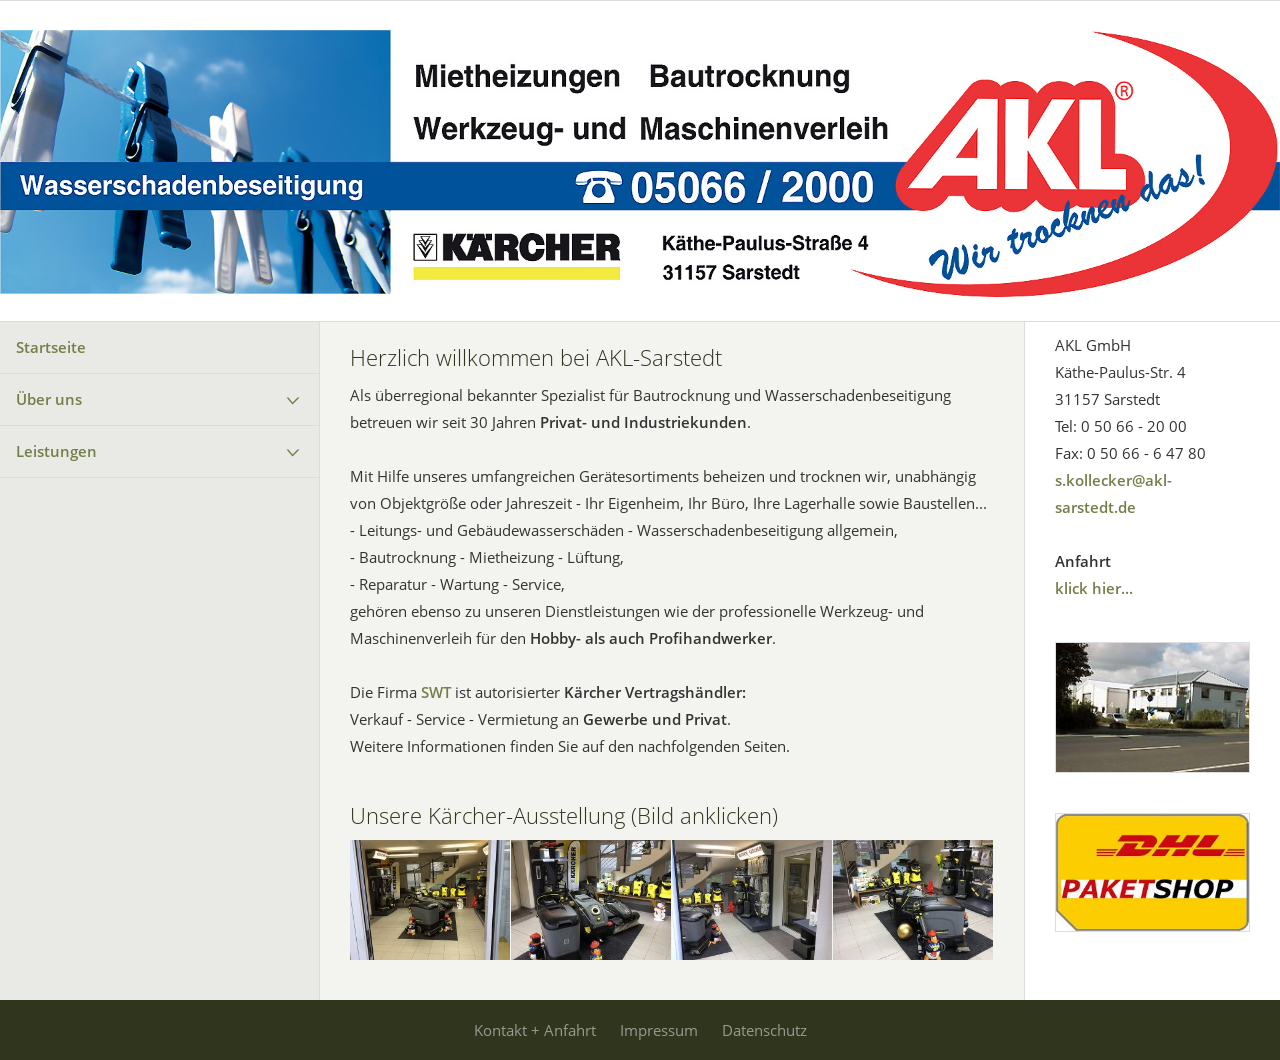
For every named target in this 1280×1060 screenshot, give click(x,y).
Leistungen (56, 451)
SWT (436, 692)
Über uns (49, 399)
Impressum (659, 1030)
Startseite (51, 347)
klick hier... (1094, 588)
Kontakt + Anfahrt (535, 1030)
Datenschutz (764, 1030)
